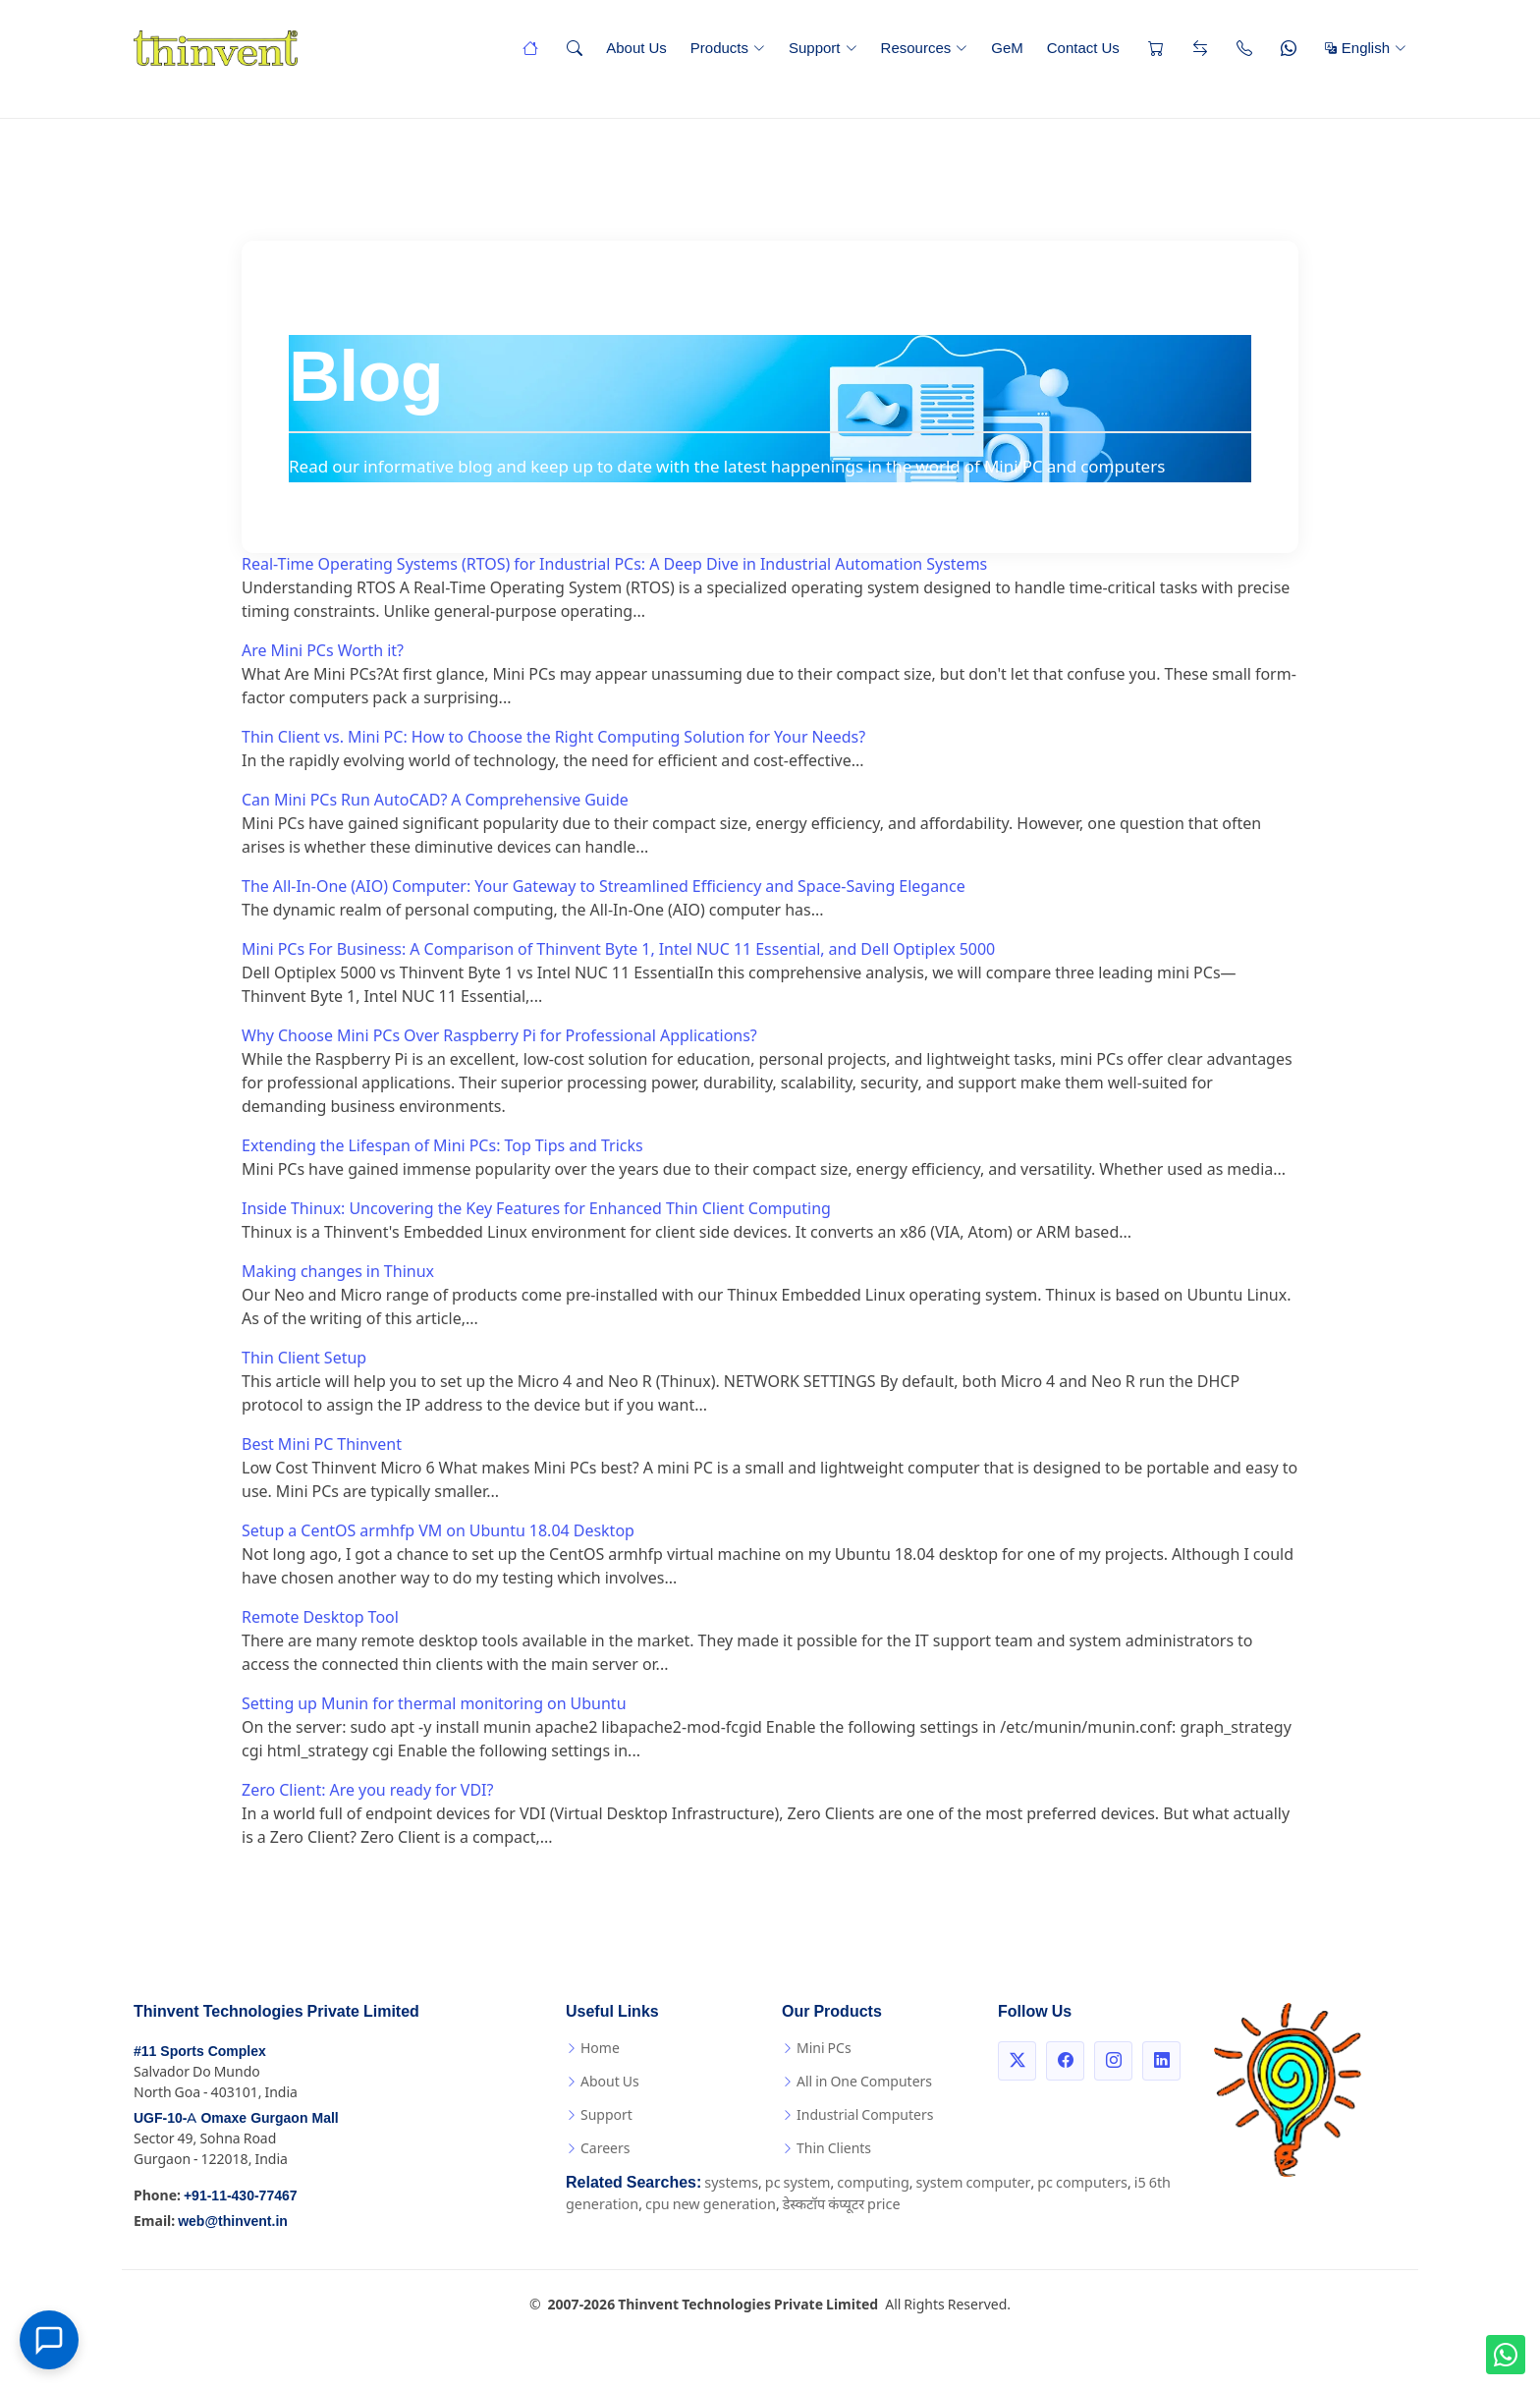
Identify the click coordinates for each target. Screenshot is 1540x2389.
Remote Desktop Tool (320, 1617)
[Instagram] (1113, 2061)
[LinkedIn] (1161, 2061)
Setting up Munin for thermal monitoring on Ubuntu (434, 1704)
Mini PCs (824, 2048)
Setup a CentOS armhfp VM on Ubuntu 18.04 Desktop (438, 1531)
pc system (798, 2183)
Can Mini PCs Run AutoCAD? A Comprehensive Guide (435, 800)
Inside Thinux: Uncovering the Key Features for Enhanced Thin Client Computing (536, 1208)
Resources (924, 47)
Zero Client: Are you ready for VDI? (367, 1790)
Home (600, 2048)
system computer (973, 2183)
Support (823, 47)
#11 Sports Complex (200, 2051)
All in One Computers (864, 2081)
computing (872, 2183)
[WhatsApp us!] (1505, 2354)
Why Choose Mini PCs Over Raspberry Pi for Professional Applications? (499, 1036)
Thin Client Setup (304, 1358)
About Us (636, 47)
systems (731, 2183)
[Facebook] (1065, 2061)
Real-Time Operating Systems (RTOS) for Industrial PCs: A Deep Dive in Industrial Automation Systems (614, 564)
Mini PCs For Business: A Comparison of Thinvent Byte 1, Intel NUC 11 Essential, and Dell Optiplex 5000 (618, 949)
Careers (605, 2148)
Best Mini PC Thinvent (322, 1444)
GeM (1007, 47)
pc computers (1082, 2183)
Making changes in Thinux (338, 1271)
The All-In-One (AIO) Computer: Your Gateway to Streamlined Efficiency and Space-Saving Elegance (603, 886)
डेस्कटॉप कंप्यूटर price (842, 2204)
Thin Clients (834, 2148)
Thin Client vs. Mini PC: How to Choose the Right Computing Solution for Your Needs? (553, 737)
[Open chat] (49, 2339)
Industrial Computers (865, 2115)
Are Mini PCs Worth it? (323, 650)
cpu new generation (710, 2204)
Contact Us (1083, 47)
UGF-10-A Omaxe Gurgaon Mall (236, 2118)
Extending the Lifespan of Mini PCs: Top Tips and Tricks (442, 1146)
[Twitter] (1017, 2061)
